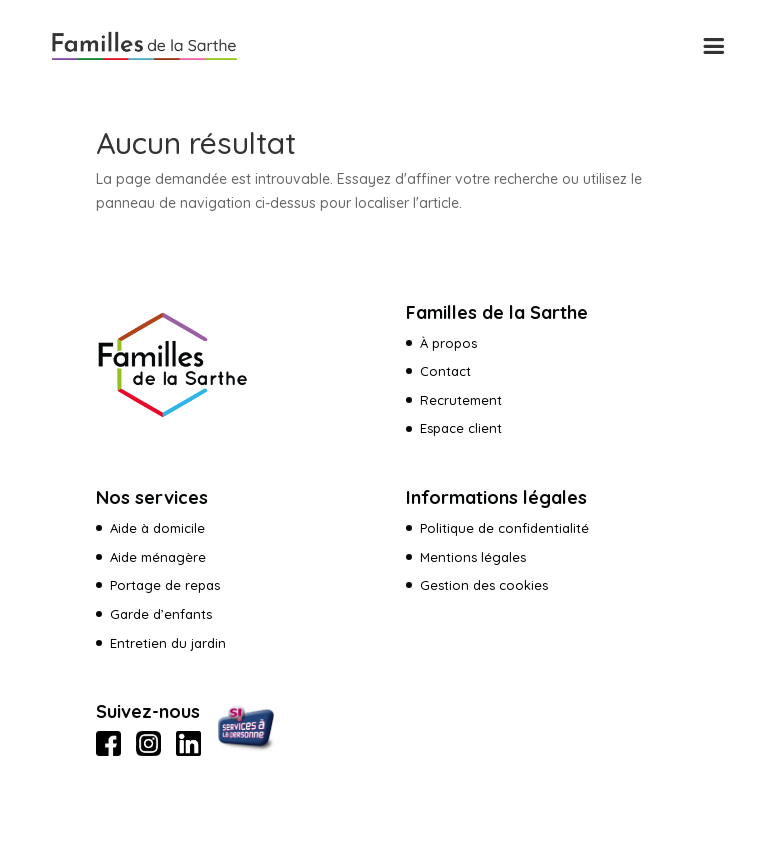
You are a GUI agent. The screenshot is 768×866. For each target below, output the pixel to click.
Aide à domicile (157, 528)
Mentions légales (473, 557)
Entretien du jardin (168, 643)
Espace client (463, 428)
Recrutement (461, 400)
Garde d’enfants (161, 614)
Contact (445, 371)
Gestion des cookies (484, 585)
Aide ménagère (158, 557)
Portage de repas (165, 585)
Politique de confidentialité (504, 528)
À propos (448, 343)
